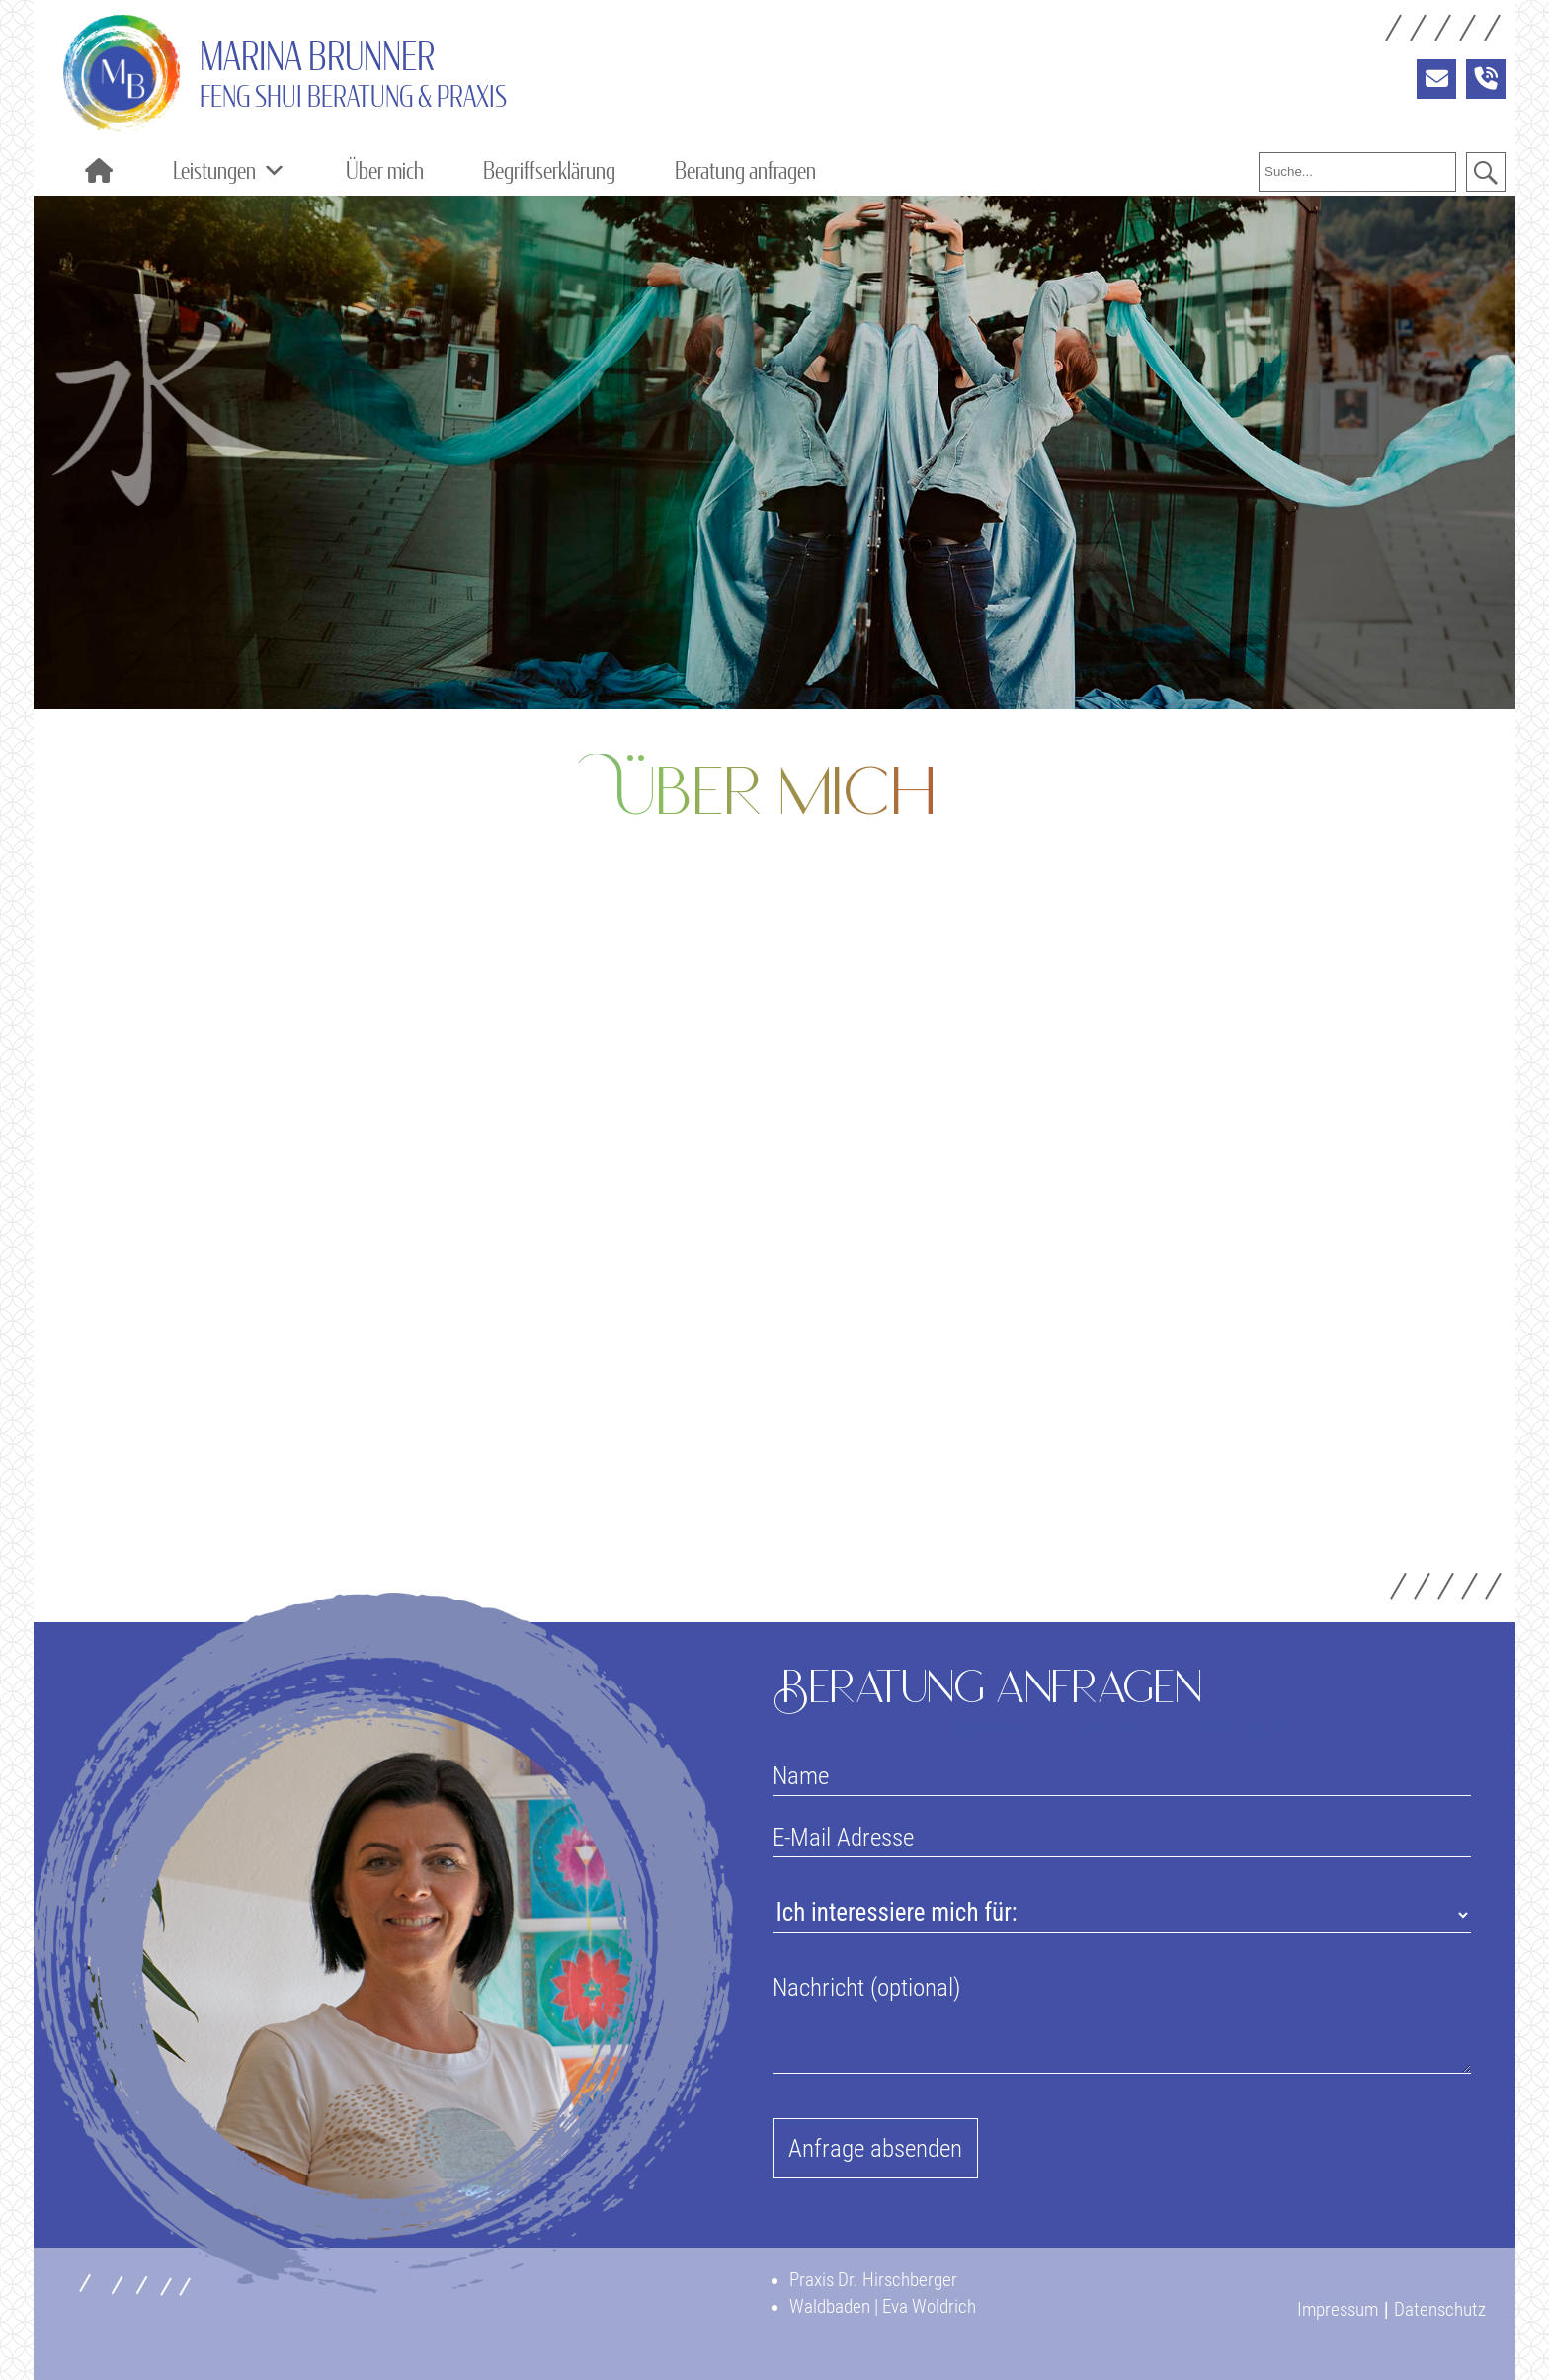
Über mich (385, 171)
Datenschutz (1440, 2309)
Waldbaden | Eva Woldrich (882, 2306)
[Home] (98, 171)
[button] (1486, 172)
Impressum (1337, 2309)
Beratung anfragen (745, 171)
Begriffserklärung (549, 171)
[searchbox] (1357, 172)
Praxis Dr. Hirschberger (873, 2279)
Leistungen (229, 171)
